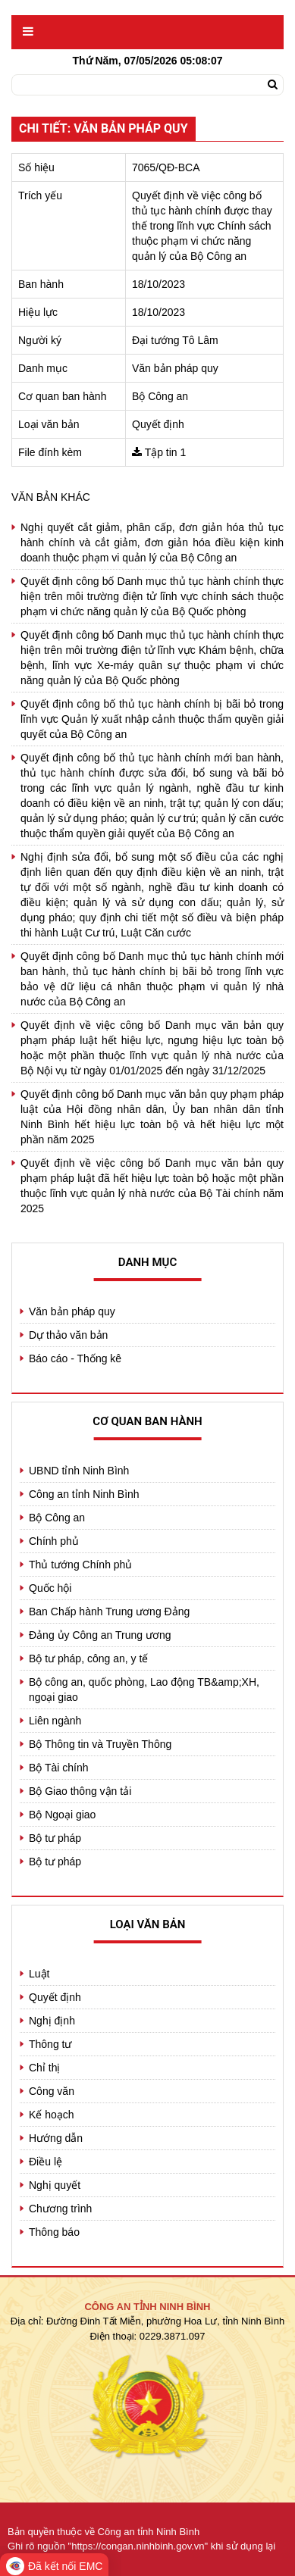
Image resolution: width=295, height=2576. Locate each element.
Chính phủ (54, 1541)
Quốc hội (50, 1588)
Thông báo (54, 2232)
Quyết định (55, 1997)
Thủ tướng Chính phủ (80, 1564)
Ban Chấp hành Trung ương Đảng (109, 1611)
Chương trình (60, 2208)
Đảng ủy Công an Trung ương (100, 1635)
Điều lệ (45, 2162)
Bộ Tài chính (59, 1768)
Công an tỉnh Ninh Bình (84, 1494)
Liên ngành (55, 1721)
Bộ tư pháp (55, 1838)
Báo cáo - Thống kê (75, 1358)
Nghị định (52, 2021)
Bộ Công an (57, 1518)
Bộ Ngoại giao (62, 1815)
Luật (39, 1974)
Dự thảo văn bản (68, 1335)
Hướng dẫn (56, 2138)
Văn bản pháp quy (72, 1311)
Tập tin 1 (166, 452)
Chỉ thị (44, 2068)
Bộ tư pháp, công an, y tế (88, 1658)
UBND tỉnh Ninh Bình (79, 1471)
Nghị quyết (54, 2185)
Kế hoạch (51, 2115)
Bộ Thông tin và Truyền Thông (100, 1744)
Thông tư (50, 2044)
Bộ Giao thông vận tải (80, 1791)
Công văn (51, 2091)
